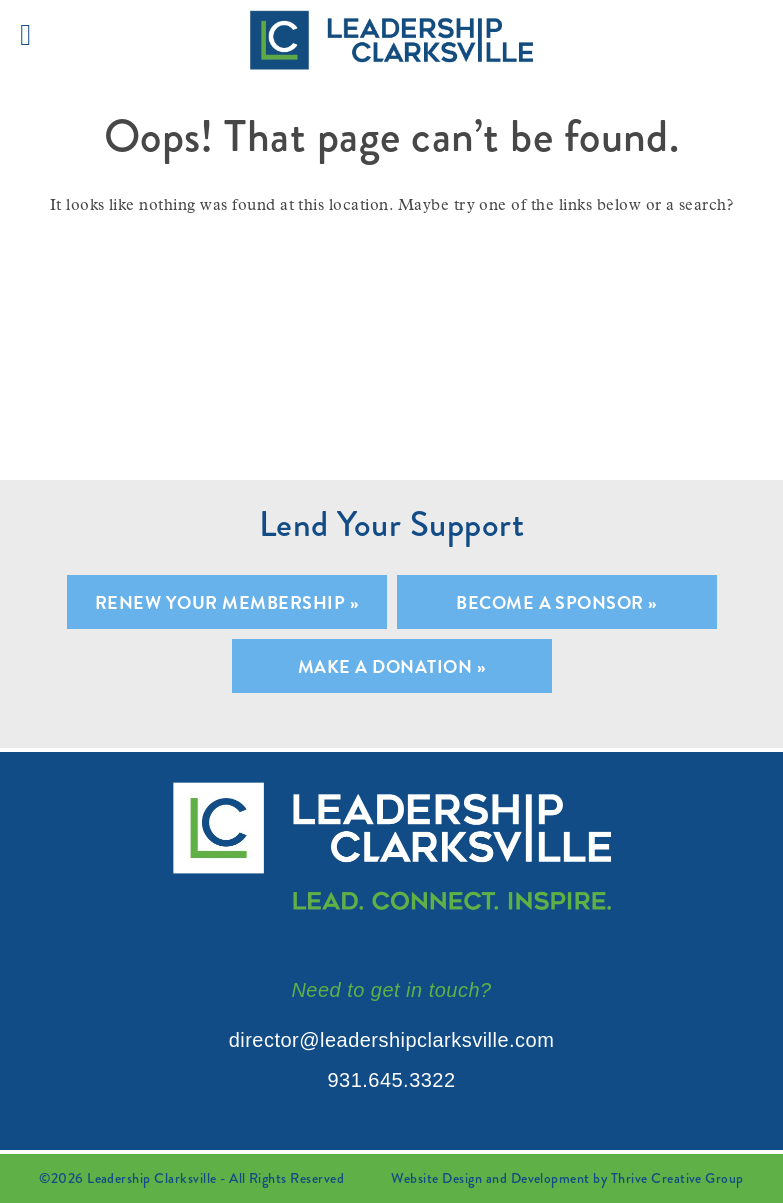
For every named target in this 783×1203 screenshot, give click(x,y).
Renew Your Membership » (226, 602)
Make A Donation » (391, 666)
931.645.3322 (391, 1080)
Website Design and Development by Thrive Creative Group (567, 1178)
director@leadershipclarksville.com (392, 1040)
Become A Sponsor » (556, 602)
